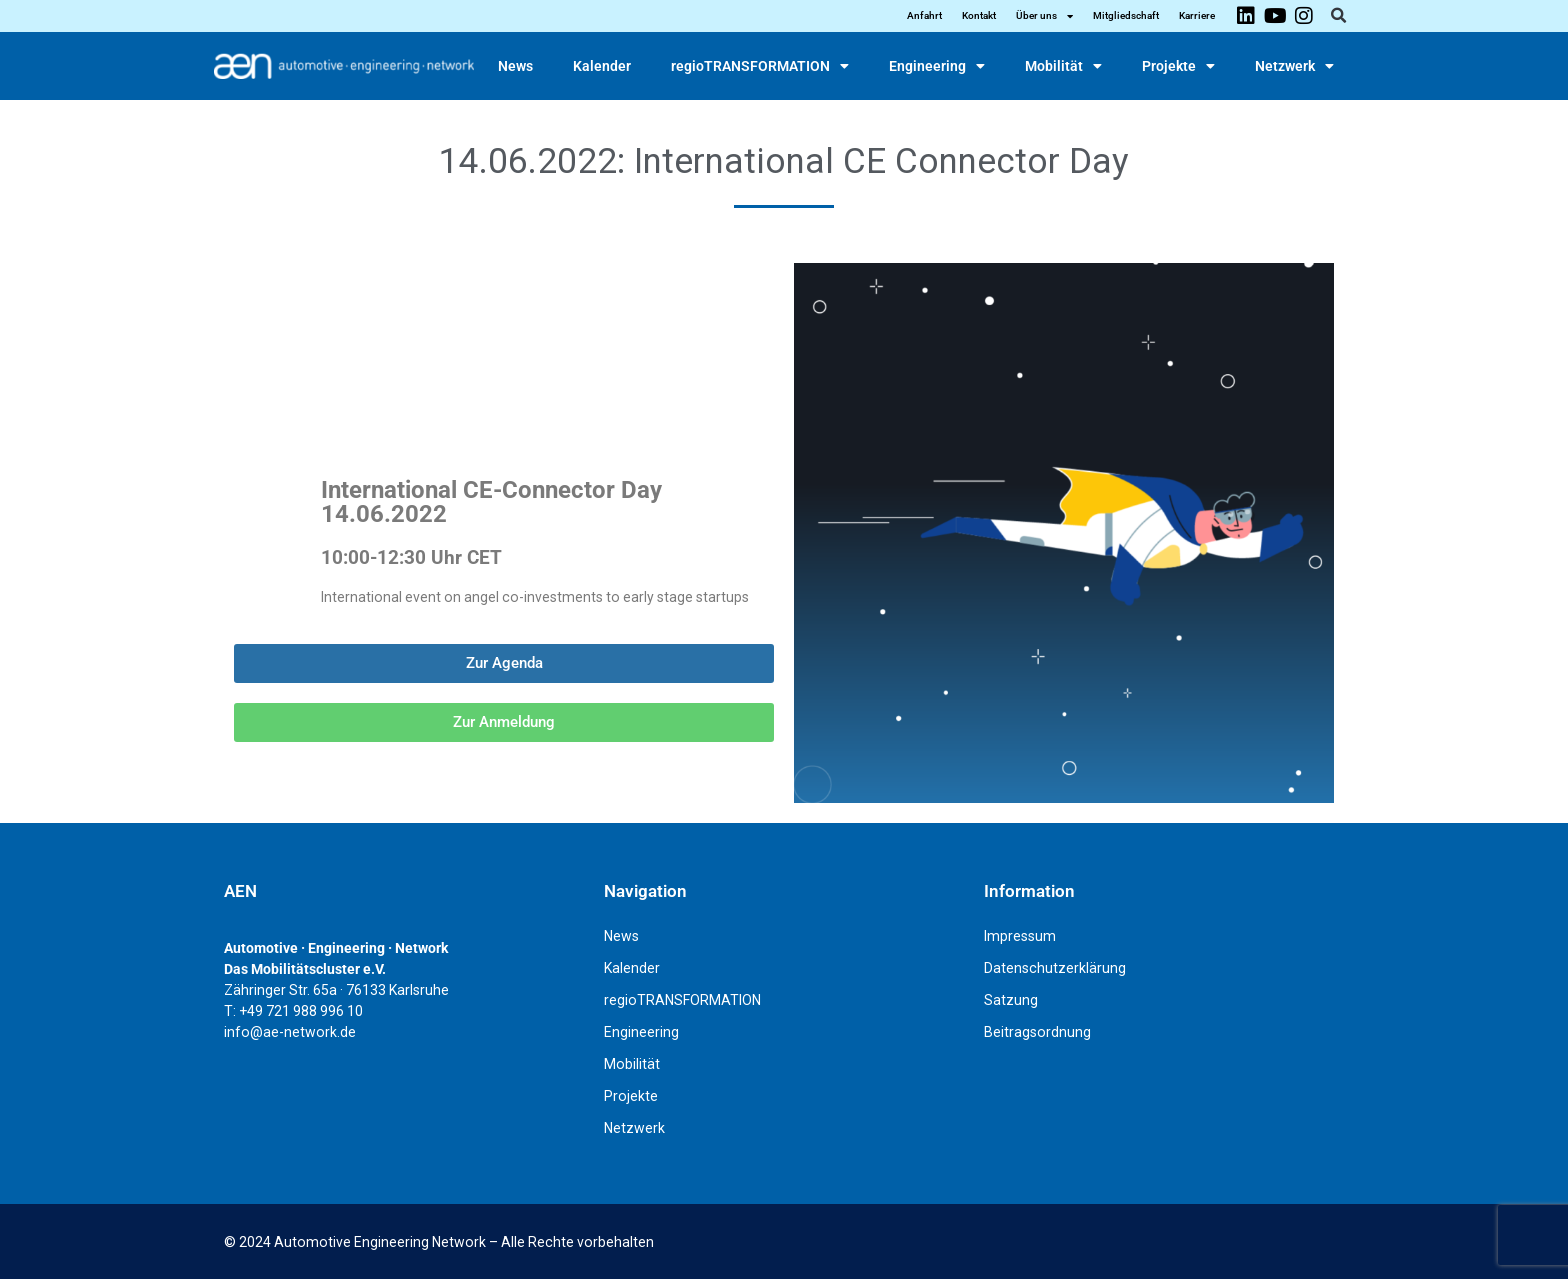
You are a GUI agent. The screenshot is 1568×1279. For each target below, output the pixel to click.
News (515, 66)
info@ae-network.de (290, 1032)
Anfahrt (924, 15)
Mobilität (1063, 66)
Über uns (1044, 16)
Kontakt (979, 15)
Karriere (1197, 15)
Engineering (937, 66)
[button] (1338, 16)
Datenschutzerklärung (1055, 968)
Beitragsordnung (1037, 1032)
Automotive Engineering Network (380, 1242)
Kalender (602, 66)
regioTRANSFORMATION (760, 66)
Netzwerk (1294, 66)
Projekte (1178, 66)
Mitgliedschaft (1126, 15)
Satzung (1011, 1000)
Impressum (1020, 936)
